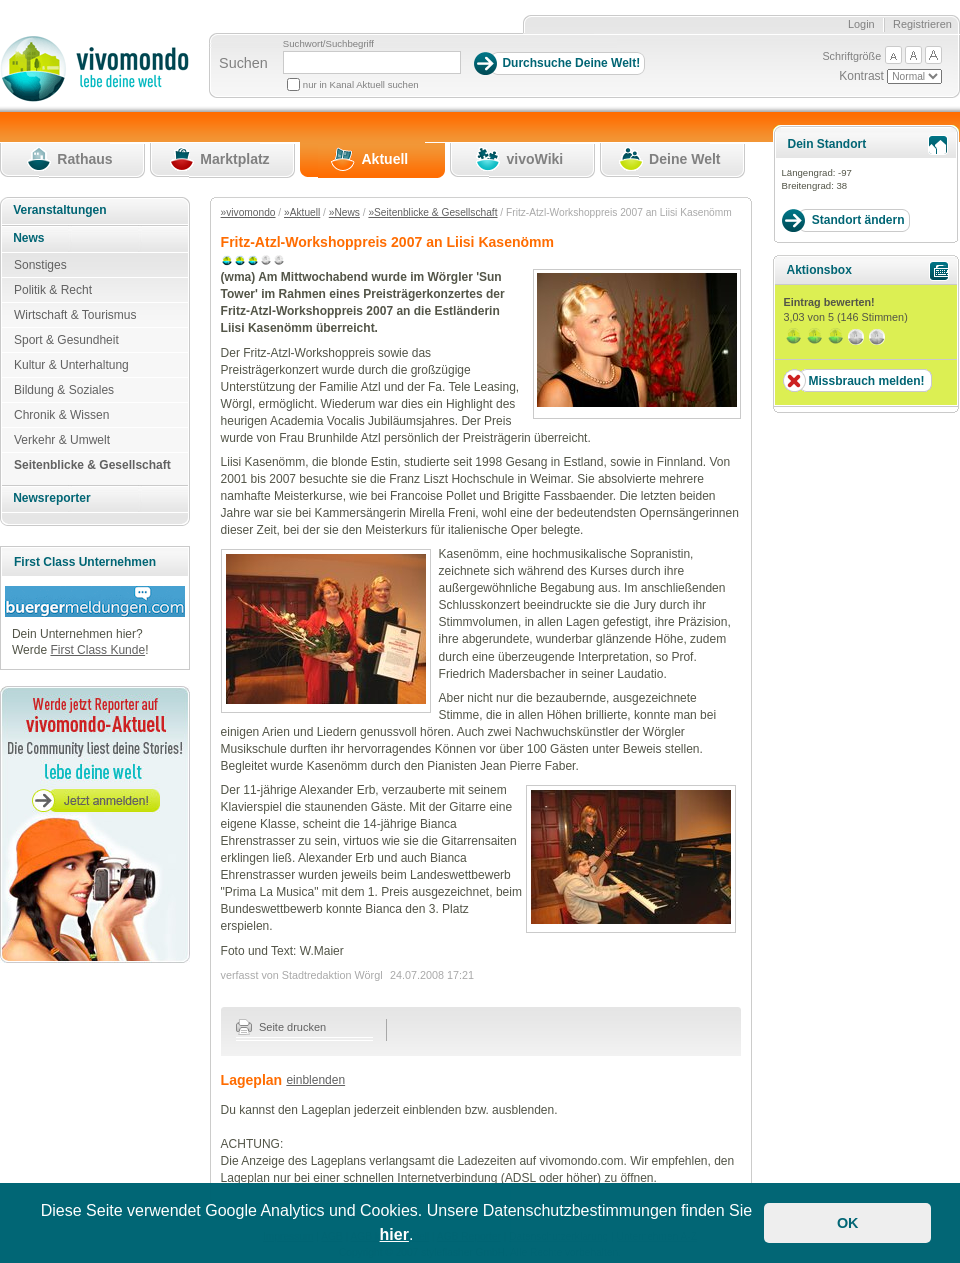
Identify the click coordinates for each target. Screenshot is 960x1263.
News (28, 238)
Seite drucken (281, 1027)
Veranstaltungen (59, 210)
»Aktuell (302, 212)
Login (861, 24)
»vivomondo (248, 212)
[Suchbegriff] (372, 62)
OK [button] (848, 1223)
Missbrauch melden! (866, 381)
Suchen (243, 63)
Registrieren (922, 24)
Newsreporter (51, 498)
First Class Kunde (97, 650)
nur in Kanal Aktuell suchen (361, 84)
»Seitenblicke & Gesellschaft (432, 212)
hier (394, 1234)
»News (344, 212)
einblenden (315, 1080)
